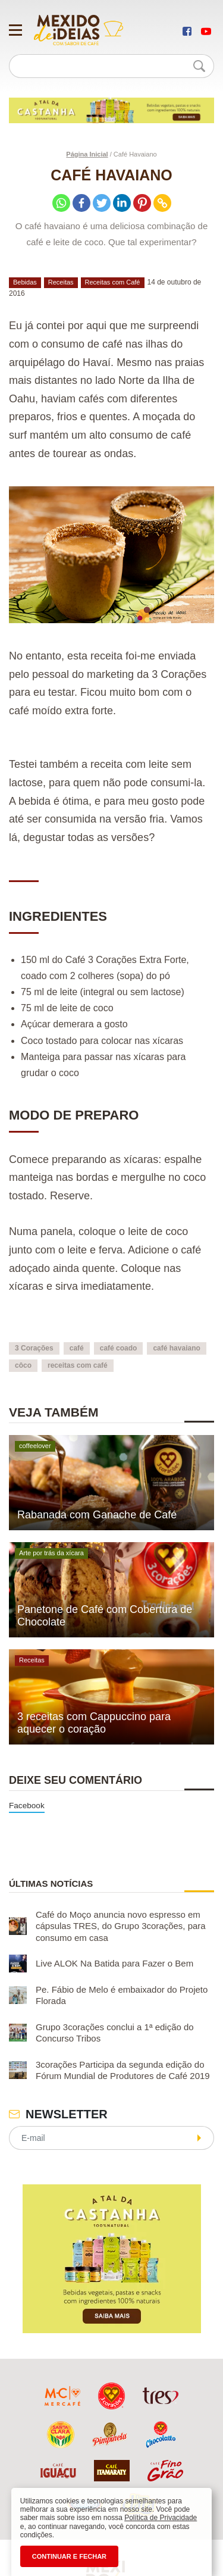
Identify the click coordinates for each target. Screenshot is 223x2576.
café (77, 1348)
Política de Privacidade (160, 2518)
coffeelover (35, 1445)
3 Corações (34, 1348)
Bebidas (25, 282)
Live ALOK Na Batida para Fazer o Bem (114, 1963)
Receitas (61, 282)
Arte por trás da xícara (51, 1552)
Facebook (27, 1805)
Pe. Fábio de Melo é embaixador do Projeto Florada (122, 1995)
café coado (118, 1348)
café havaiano (176, 1348)
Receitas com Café (112, 282)
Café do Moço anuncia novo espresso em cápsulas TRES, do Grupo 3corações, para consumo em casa (121, 1926)
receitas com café (78, 1365)
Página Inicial (87, 154)
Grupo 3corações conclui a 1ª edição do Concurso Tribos (115, 2033)
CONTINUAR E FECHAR (69, 2556)
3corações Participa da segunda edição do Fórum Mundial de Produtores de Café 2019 (123, 2070)
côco (23, 1365)
